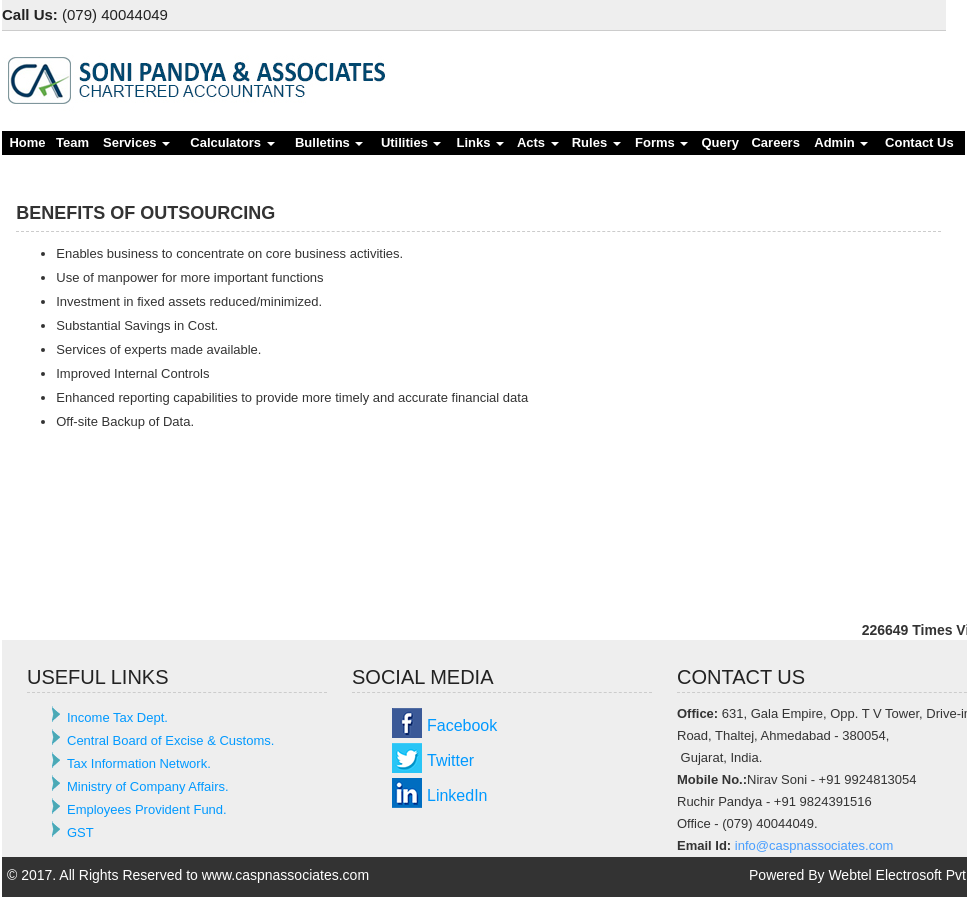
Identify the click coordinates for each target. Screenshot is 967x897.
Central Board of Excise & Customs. (170, 740)
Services (136, 142)
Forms (661, 142)
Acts (538, 142)
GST (80, 832)
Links (481, 142)
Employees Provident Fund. (147, 809)
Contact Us (919, 142)
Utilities (411, 142)
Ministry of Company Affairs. (148, 786)
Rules (596, 142)
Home (27, 142)
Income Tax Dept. (117, 717)
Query (720, 142)
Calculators (232, 142)
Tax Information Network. (139, 763)
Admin (841, 142)
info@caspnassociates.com (814, 845)
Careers (775, 142)
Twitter (450, 760)
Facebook (462, 725)
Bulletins (329, 142)
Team (72, 142)
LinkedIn (457, 795)
